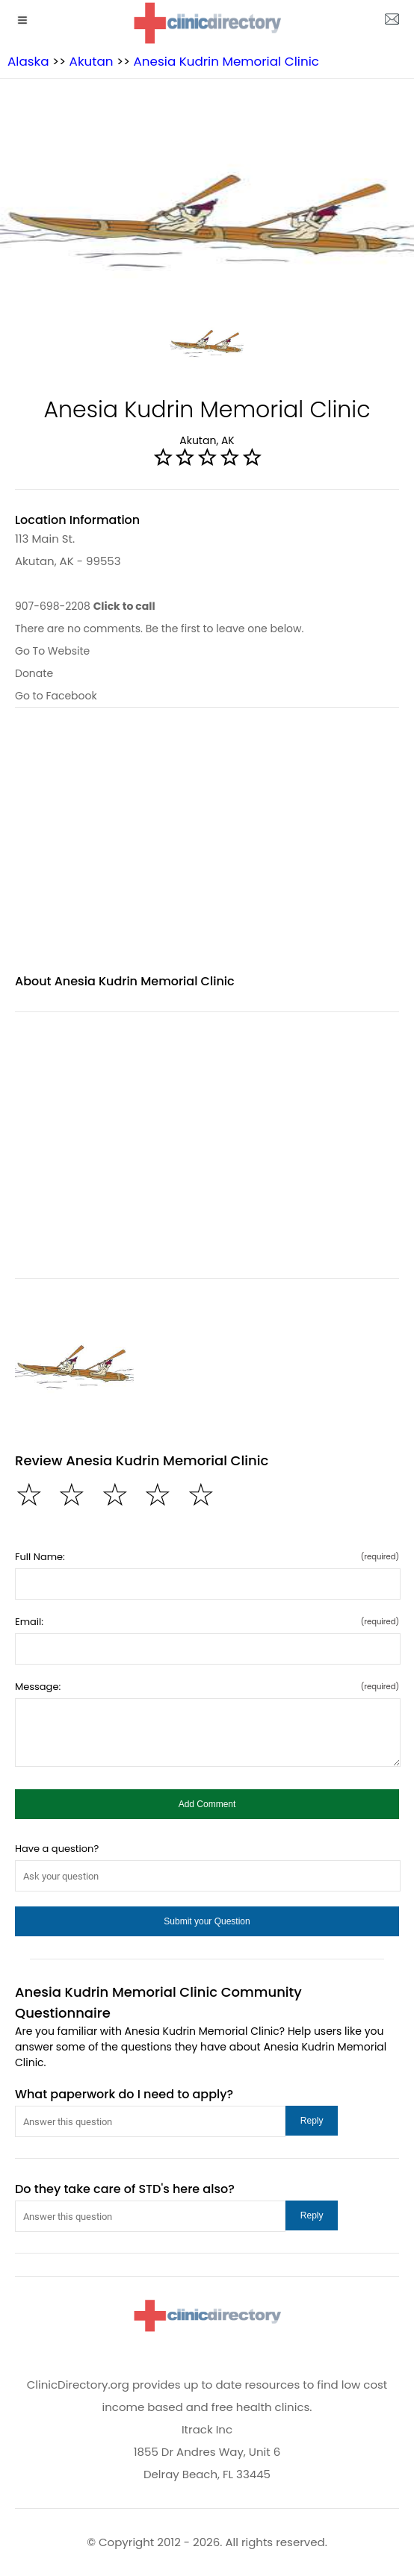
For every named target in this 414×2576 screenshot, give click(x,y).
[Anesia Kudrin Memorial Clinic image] (74, 1360)
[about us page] (391, 22)
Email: (207, 1622)
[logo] (207, 22)
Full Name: (207, 1557)
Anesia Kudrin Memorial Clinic (226, 61)
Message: (207, 1687)
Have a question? (57, 1848)
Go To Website (52, 650)
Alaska (28, 61)
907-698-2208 (85, 606)
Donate (34, 673)
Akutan (91, 61)
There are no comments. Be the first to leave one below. (159, 628)
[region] (207, 849)
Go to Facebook (56, 695)
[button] (207, 1804)
